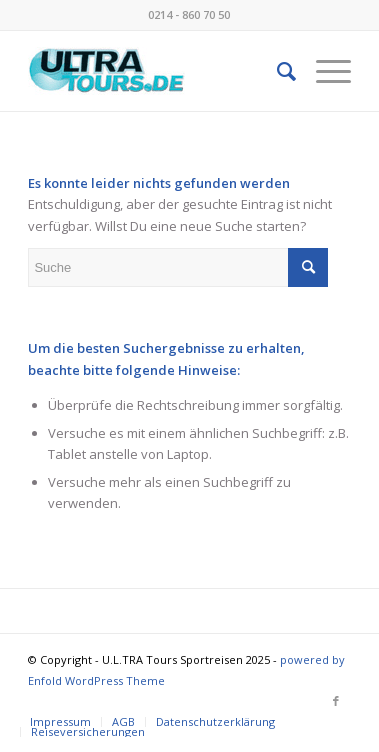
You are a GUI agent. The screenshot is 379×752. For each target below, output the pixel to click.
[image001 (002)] (157, 71)
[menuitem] (276, 71)
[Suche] (276, 71)
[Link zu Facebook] (336, 701)
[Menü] (323, 71)
